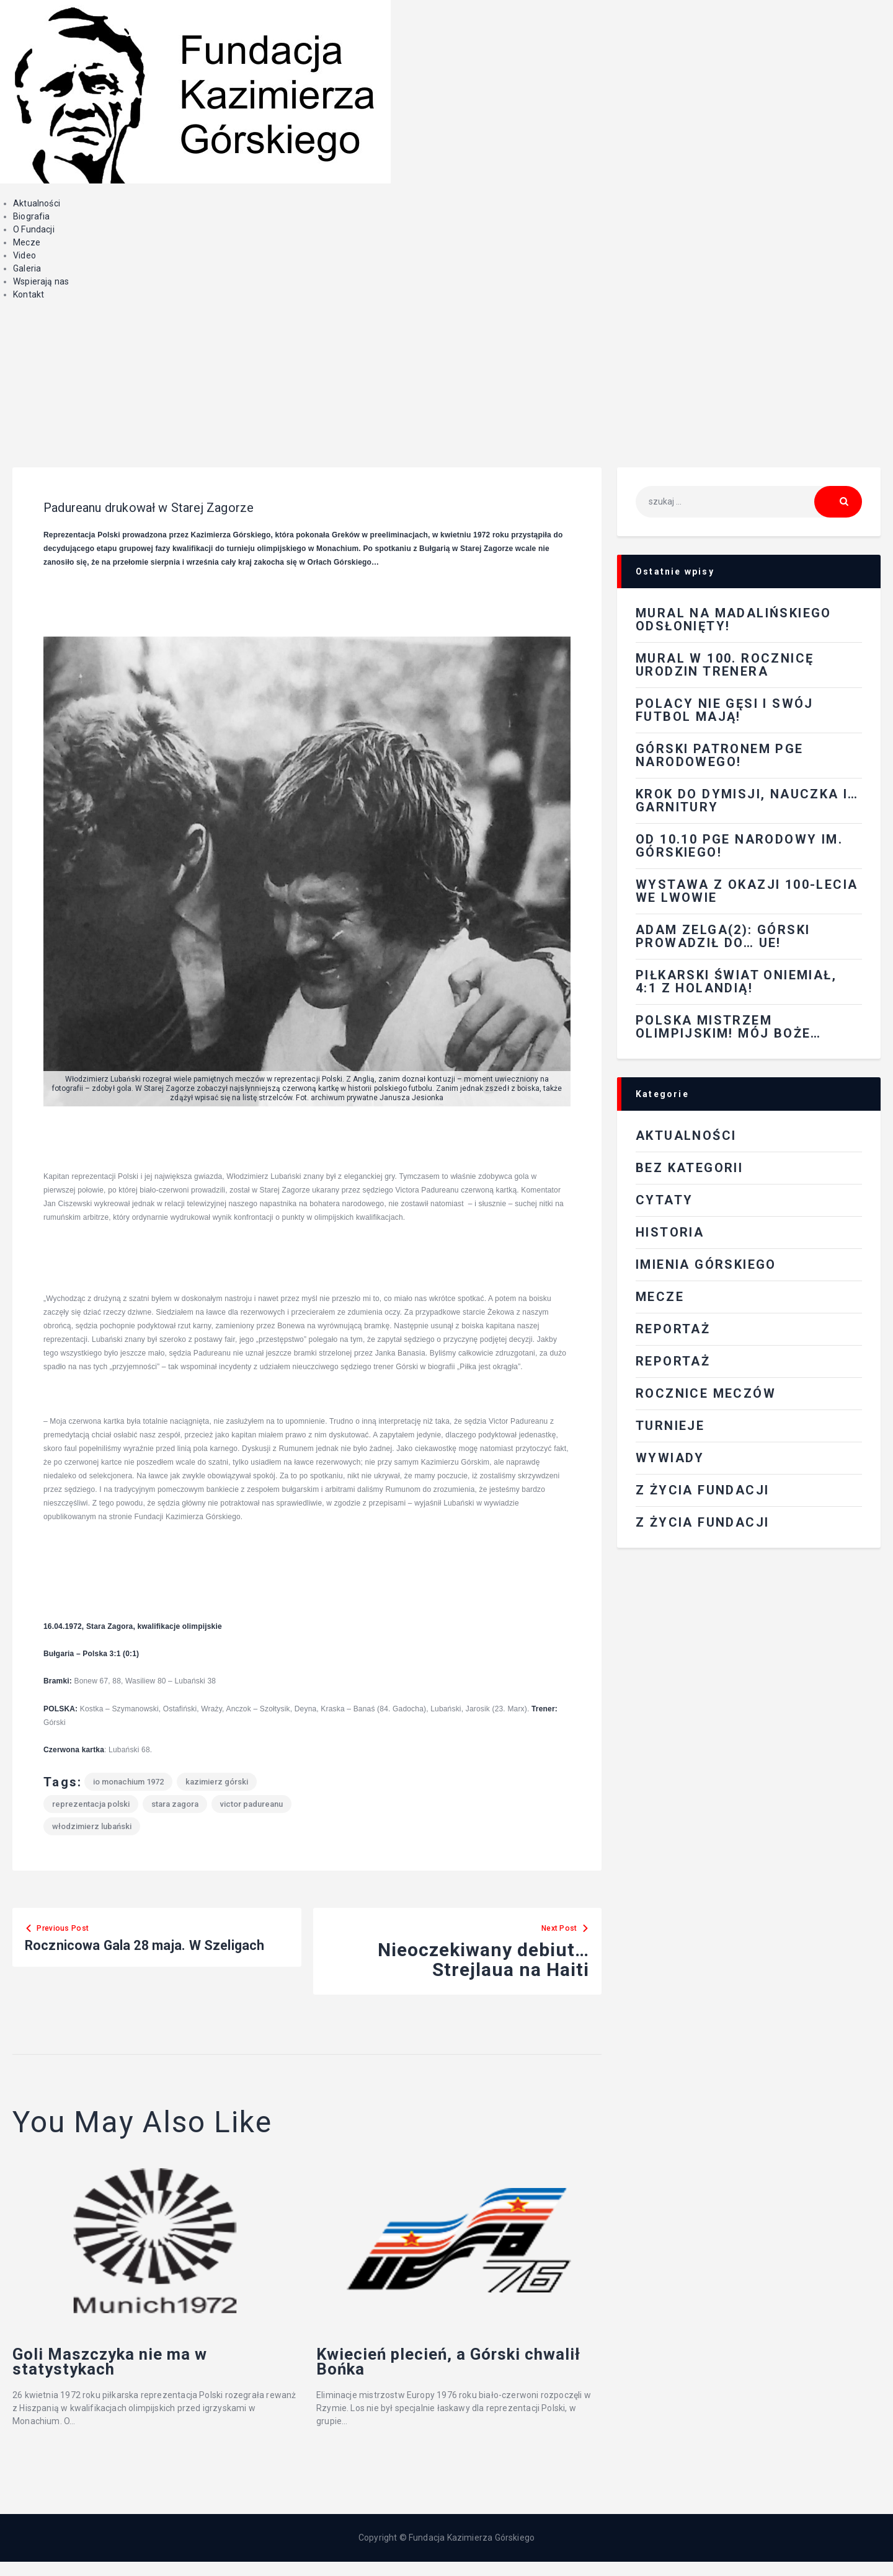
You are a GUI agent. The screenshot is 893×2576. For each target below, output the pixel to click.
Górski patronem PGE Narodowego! (720, 755)
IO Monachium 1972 (128, 1781)
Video (24, 255)
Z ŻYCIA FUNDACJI (702, 1490)
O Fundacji (34, 229)
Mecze (26, 242)
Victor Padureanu (251, 1804)
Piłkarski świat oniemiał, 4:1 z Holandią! (736, 981)
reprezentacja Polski (91, 1804)
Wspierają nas (41, 281)
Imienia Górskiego (706, 1264)
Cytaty (664, 1200)
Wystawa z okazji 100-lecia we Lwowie (747, 891)
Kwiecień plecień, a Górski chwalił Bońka (454, 2370)
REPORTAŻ (673, 1328)
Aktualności (36, 203)
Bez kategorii (689, 1167)
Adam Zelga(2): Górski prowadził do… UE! (723, 936)
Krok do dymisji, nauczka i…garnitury (747, 800)
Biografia (31, 216)
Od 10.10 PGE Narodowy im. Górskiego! (739, 846)
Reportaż (673, 1361)
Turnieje (670, 1425)
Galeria (27, 268)
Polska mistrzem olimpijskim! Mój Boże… (729, 1027)
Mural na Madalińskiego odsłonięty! (734, 619)
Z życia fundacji (702, 1522)
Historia (670, 1232)
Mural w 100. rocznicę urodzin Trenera (725, 665)
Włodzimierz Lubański (91, 1826)
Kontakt (28, 294)
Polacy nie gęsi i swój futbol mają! (725, 710)
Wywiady (670, 1457)
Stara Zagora (174, 1804)
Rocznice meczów (706, 1393)
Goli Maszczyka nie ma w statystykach (144, 2370)
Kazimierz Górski (216, 1781)
